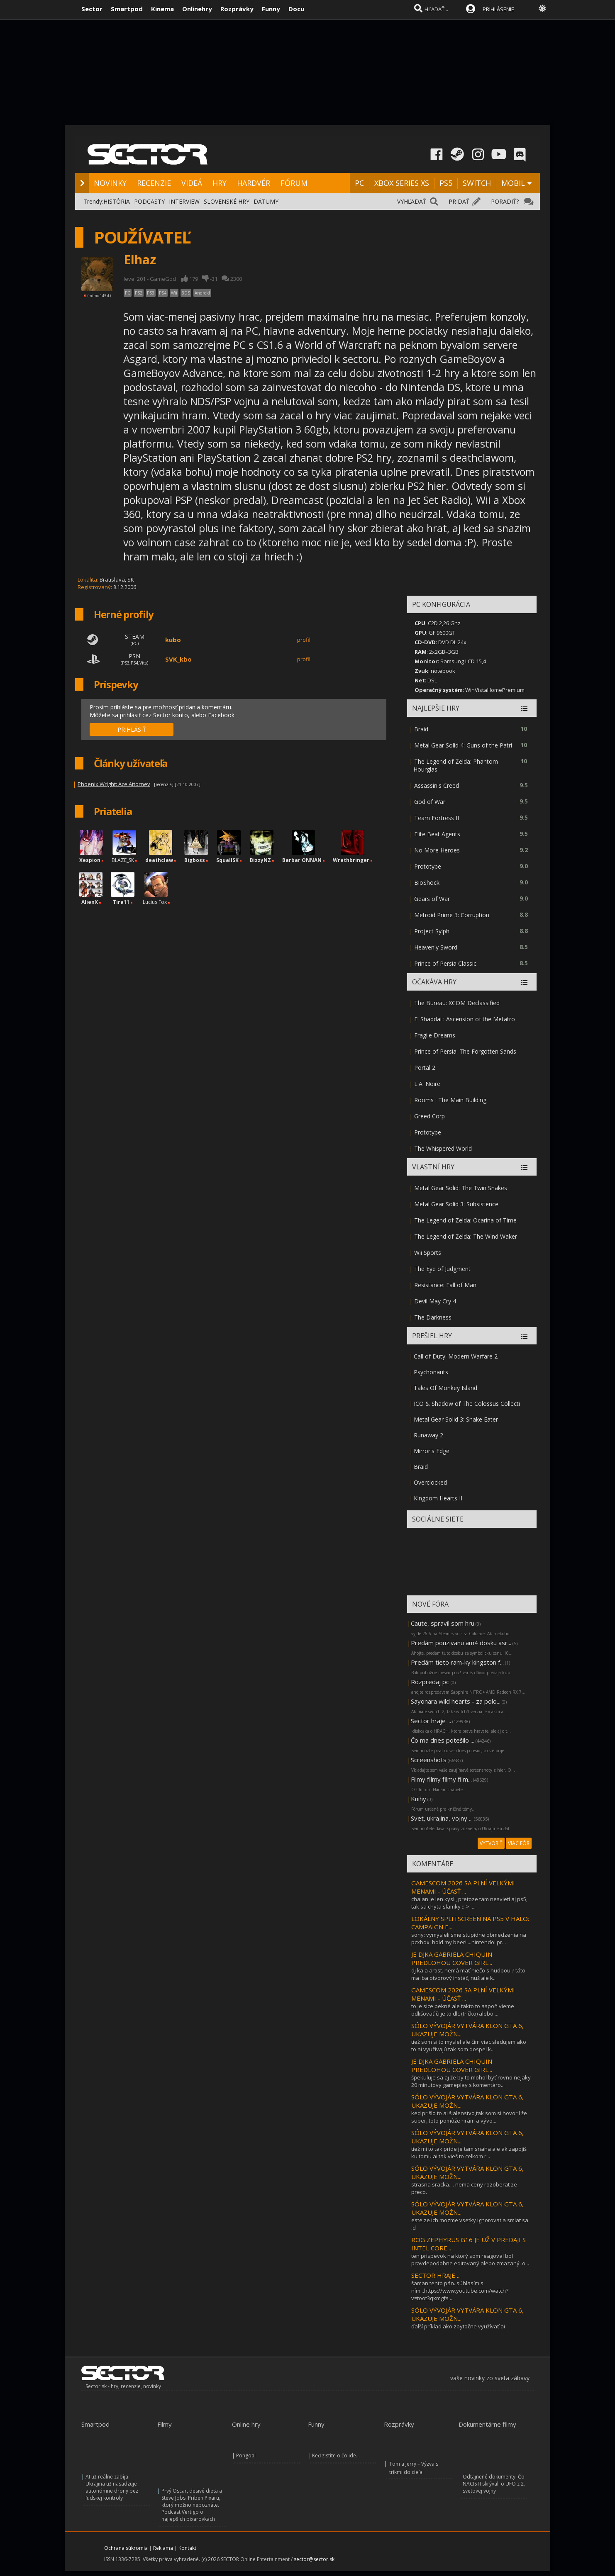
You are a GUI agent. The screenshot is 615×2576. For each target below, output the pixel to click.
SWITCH (477, 183)
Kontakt (187, 2548)
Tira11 (121, 902)
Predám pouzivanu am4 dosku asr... (461, 1643)
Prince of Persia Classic (445, 963)
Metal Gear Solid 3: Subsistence (456, 1204)
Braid (421, 729)
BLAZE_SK (123, 860)
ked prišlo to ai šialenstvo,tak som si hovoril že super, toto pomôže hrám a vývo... (469, 2116)
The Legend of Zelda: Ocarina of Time (465, 1220)
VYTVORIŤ (491, 1843)
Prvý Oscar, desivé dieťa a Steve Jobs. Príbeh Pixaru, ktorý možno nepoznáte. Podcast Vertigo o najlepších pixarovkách (191, 2504)
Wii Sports (427, 1252)
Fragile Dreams (434, 1035)
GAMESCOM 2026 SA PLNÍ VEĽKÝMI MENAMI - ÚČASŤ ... (463, 1887)
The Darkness (432, 1317)
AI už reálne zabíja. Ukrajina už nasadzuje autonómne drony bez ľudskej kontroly (111, 2487)
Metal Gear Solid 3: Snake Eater (456, 1419)
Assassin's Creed (436, 785)
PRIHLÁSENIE (498, 9)
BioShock (426, 882)
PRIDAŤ (459, 201)
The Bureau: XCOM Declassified (457, 1003)
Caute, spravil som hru (442, 1623)
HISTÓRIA (116, 201)
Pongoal (246, 2455)
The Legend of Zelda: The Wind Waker (465, 1236)
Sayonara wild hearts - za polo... (455, 1701)
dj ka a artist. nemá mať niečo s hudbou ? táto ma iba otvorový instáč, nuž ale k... (468, 1974)
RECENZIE (154, 183)
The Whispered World (443, 1148)
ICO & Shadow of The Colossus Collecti (467, 1403)
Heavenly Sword (435, 947)
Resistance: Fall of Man (445, 1285)
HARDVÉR (253, 183)
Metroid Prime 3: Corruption (451, 915)
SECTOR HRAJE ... (436, 2275)
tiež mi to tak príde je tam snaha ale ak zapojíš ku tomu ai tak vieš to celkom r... (469, 2152)
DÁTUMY (266, 201)
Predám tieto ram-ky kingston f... (457, 1662)
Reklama (163, 2548)
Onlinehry (197, 9)
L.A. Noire (427, 1084)
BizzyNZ (260, 860)
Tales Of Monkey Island (445, 1388)
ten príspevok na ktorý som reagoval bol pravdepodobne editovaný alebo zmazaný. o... (470, 2259)
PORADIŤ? (505, 201)
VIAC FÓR (519, 1843)
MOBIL (513, 183)
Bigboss (194, 860)
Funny (271, 9)
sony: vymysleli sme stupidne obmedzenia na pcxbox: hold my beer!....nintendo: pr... (468, 1938)
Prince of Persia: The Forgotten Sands (465, 1051)
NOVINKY (110, 183)
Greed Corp (429, 1116)
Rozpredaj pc (431, 1682)
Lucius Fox (155, 902)
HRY (219, 183)
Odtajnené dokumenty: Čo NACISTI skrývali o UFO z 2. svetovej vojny (494, 2483)
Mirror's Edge (431, 1451)
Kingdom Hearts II (438, 1498)
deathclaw (159, 860)
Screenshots (429, 1759)
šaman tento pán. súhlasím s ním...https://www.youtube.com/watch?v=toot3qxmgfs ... (459, 2290)
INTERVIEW (184, 201)
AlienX (89, 902)
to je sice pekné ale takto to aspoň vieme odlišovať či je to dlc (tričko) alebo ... (462, 2009)
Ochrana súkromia (126, 2548)
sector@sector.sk (314, 2559)
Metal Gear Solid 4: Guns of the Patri (463, 745)
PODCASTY (149, 201)
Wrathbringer (351, 860)
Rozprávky (237, 9)
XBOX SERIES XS (401, 183)
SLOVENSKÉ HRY (226, 201)
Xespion (89, 860)
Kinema (162, 9)
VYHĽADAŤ (411, 201)
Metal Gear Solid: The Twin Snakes (460, 1188)
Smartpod (127, 9)
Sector (91, 9)
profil (303, 639)
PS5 (445, 183)
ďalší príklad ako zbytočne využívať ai (458, 2326)
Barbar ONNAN (302, 860)
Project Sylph (431, 931)
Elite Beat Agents (437, 834)
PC (359, 183)
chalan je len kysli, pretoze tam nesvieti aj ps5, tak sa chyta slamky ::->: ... (469, 1902)
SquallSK (227, 860)
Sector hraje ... (431, 1721)
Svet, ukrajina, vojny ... (442, 1818)
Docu (296, 9)
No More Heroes (437, 850)
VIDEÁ (191, 183)
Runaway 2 (428, 1435)
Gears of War (432, 899)
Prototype (427, 866)
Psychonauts (431, 1372)
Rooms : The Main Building (450, 1100)
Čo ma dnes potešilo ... (442, 1740)
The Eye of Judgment (442, 1269)
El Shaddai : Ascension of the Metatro (464, 1019)
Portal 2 (424, 1067)
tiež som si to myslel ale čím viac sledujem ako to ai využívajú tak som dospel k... (468, 2045)
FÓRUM (294, 183)
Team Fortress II (436, 818)
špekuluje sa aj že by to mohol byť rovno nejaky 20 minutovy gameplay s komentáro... (471, 2081)
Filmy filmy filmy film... (441, 1779)
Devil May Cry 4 (435, 1301)
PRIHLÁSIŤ (131, 729)
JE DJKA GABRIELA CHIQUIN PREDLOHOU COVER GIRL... (451, 1958)
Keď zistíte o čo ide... (336, 2455)
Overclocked (430, 1482)
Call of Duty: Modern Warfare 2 (456, 1356)
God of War (429, 802)
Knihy (418, 1798)
